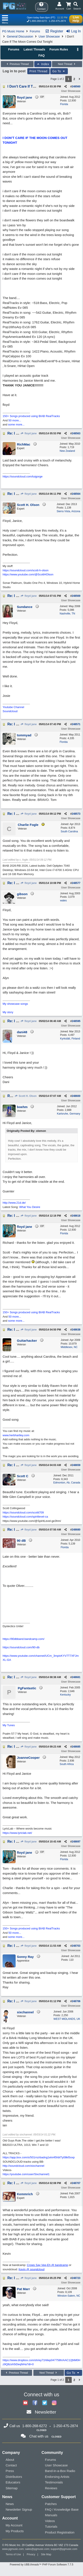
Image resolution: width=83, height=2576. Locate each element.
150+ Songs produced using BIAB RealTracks (31, 416)
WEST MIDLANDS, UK (67, 2018)
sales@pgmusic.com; (38, 2549)
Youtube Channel (13, 707)
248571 (76, 724)
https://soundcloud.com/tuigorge (22, 476)
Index (42, 64)
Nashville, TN (67, 613)
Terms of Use (13, 2554)
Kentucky (65, 1694)
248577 (76, 883)
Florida (64, 104)
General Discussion (20, 36)
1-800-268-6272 (38, 21)
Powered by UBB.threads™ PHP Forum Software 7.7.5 (41, 2564)
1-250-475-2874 (57, 21)
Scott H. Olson (26, 1095)
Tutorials (51, 2526)
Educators (13, 2482)
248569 (76, 595)
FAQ (41, 55)
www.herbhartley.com (16, 1435)
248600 (76, 1095)
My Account (14, 2525)
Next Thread (67, 64)
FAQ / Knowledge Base (62, 2509)
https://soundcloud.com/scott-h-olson (26, 570)
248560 (76, 86)
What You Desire (29, 1207)
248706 (76, 2001)
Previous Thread (17, 64)
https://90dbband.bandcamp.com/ (23, 1639)
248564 (76, 493)
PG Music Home (13, 31)
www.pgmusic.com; (13, 2549)
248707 (76, 2183)
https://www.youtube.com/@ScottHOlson (28, 574)
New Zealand (67, 450)
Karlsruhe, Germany (68, 1113)
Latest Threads (34, 49)
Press (10, 2471)
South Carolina (69, 831)
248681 (76, 1677)
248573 (76, 813)
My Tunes (9, 1725)
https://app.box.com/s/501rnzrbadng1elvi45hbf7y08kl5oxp (39, 2157)
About (10, 2459)
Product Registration (60, 2532)
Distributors (14, 2476)
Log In (73, 31)
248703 (76, 1945)
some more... (16, 424)
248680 (76, 1529)
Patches (51, 2504)
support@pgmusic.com (64, 2549)
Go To (59, 71)
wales (63, 900)
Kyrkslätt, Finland (70, 1038)
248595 (76, 1021)
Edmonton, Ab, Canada (66, 1482)
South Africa (67, 1764)
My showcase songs (15, 1003)
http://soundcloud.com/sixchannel (23, 2165)
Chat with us (38, 2436)
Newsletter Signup (19, 2509)
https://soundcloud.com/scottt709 (23, 1512)
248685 (76, 1746)
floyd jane (29, 433)
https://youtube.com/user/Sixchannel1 (26, 2174)
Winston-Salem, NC (68, 2295)
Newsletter (45, 2411)
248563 (76, 433)
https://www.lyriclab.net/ (17, 1832)
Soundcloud (10, 711)
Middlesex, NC (69, 1347)
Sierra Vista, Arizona (68, 511)
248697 (76, 1841)
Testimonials (54, 2482)
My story (8, 1012)
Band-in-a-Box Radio (60, 2471)
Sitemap (12, 2488)
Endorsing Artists (57, 2476)
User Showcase (49, 36)
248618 (76, 1215)
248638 (76, 1329)
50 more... (14, 420)
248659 (76, 1465)
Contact (11, 2465)
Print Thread (38, 71)
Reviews (51, 2488)
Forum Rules (58, 49)
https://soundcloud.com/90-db (21, 1647)
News (10, 2504)
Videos (50, 2521)
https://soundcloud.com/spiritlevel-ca (25, 1516)
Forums (35, 31)
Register (54, 31)
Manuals (51, 2515)
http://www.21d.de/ (14, 1202)
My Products (15, 2531)
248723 (76, 2278)
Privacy (31, 2554)
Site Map (46, 2554)
